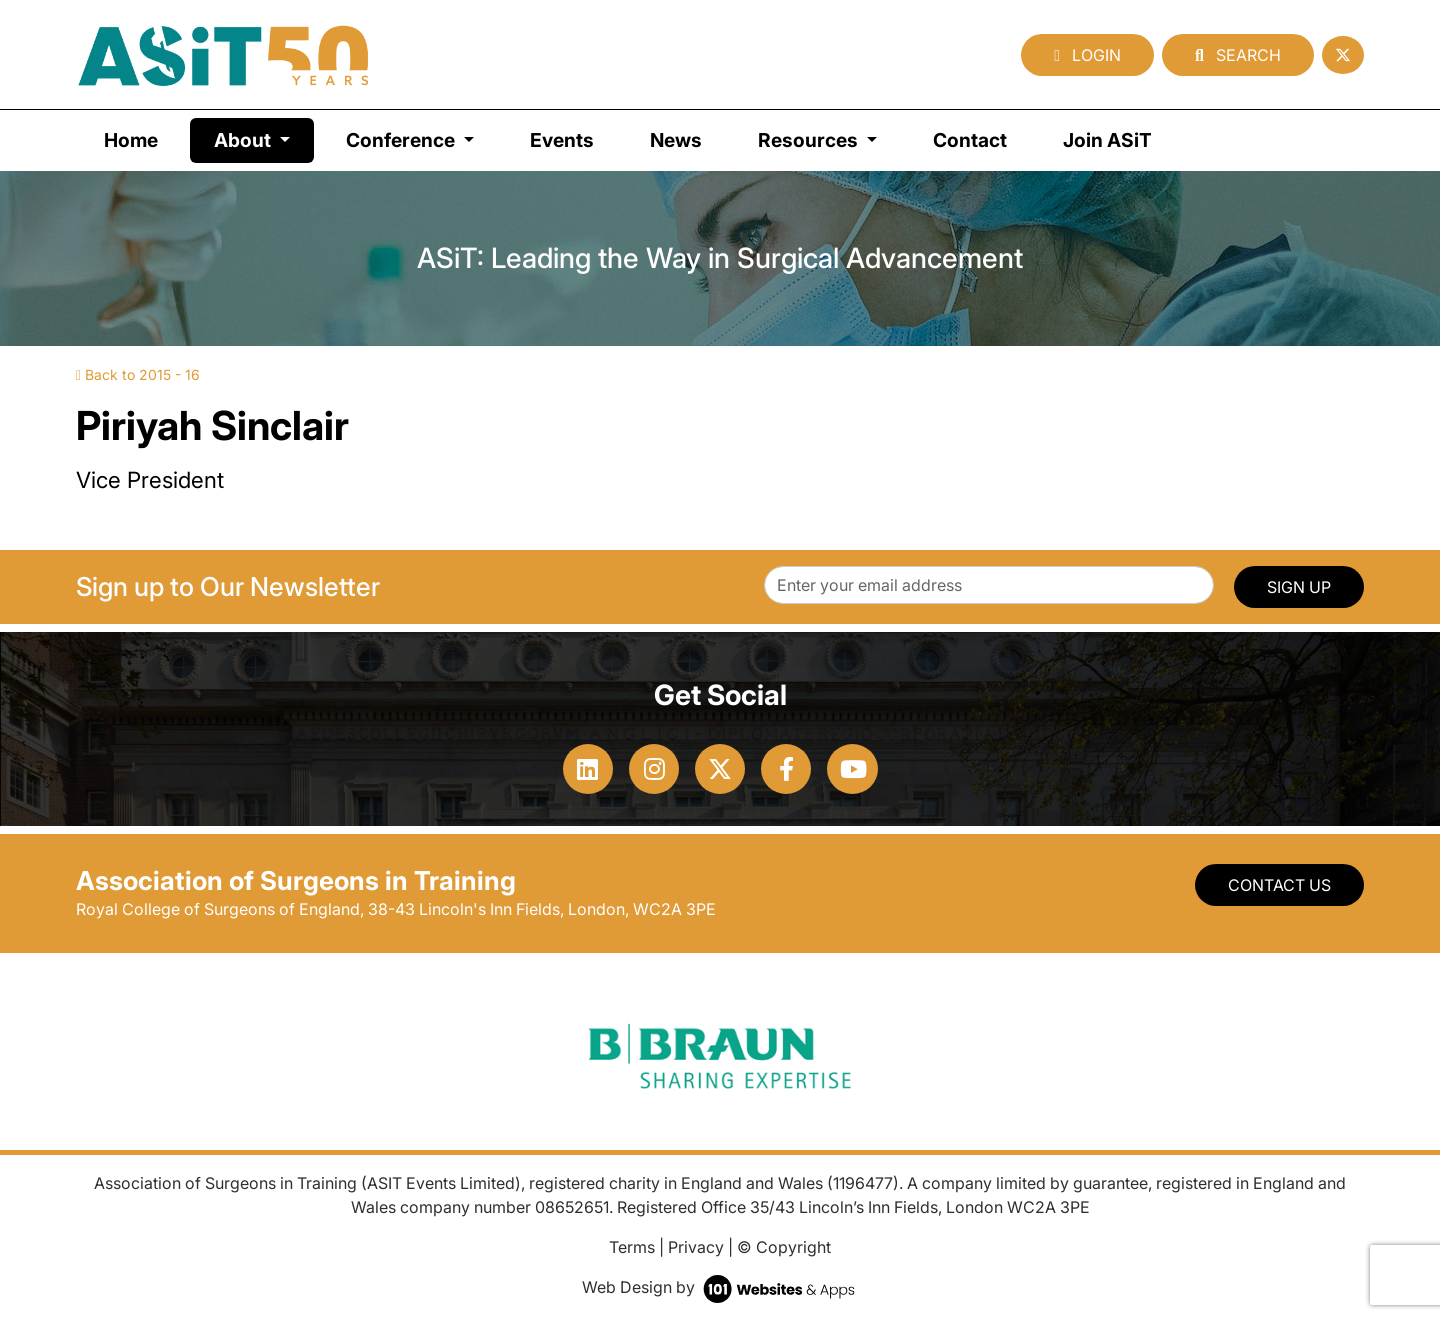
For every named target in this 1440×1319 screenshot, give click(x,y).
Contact (970, 140)
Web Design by (720, 1287)
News (676, 140)
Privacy (696, 1247)
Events (562, 140)
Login (1087, 55)
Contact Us (1279, 885)
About (264, 138)
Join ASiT (1107, 140)
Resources (810, 140)
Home (131, 140)
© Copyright (784, 1247)
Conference (402, 140)
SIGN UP (1299, 587)
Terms (632, 1247)
